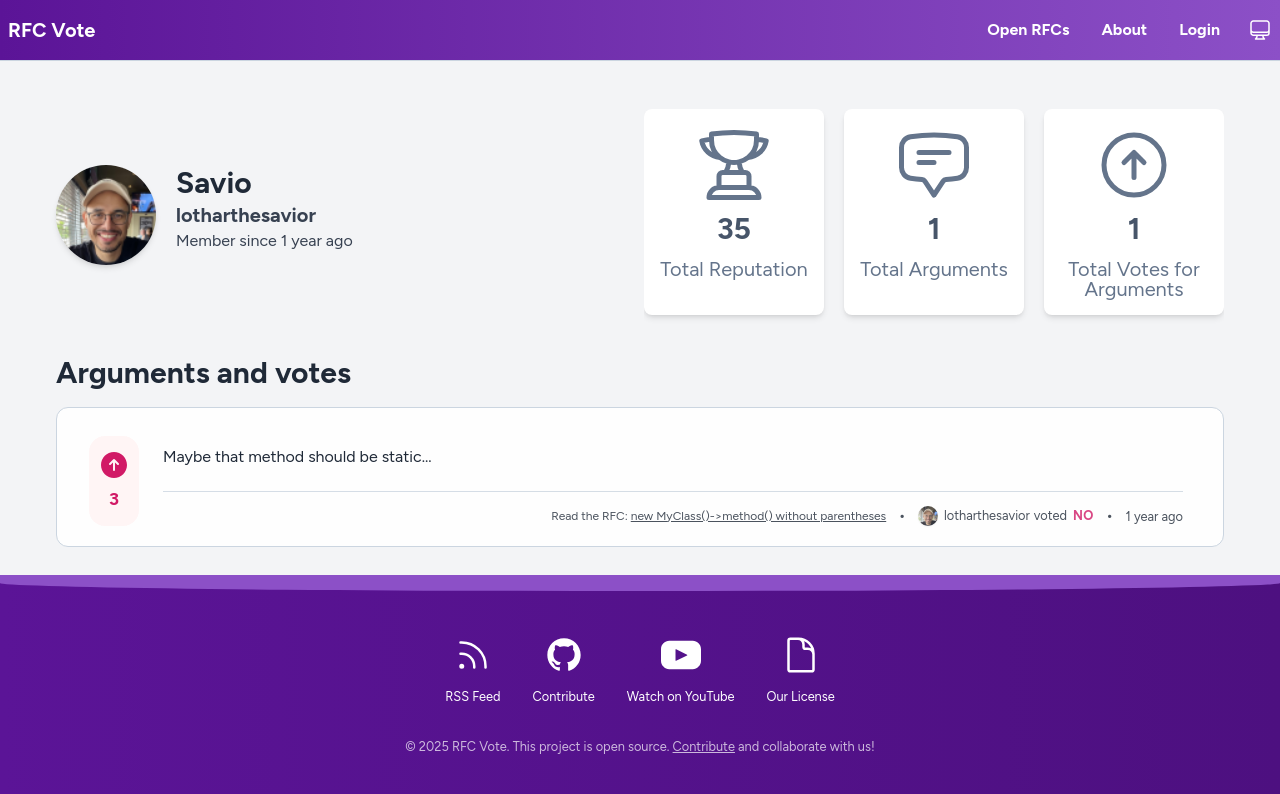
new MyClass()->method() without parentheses (758, 516)
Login (1199, 32)
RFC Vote (51, 30)
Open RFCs (1028, 32)
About (1124, 32)
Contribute (704, 746)
